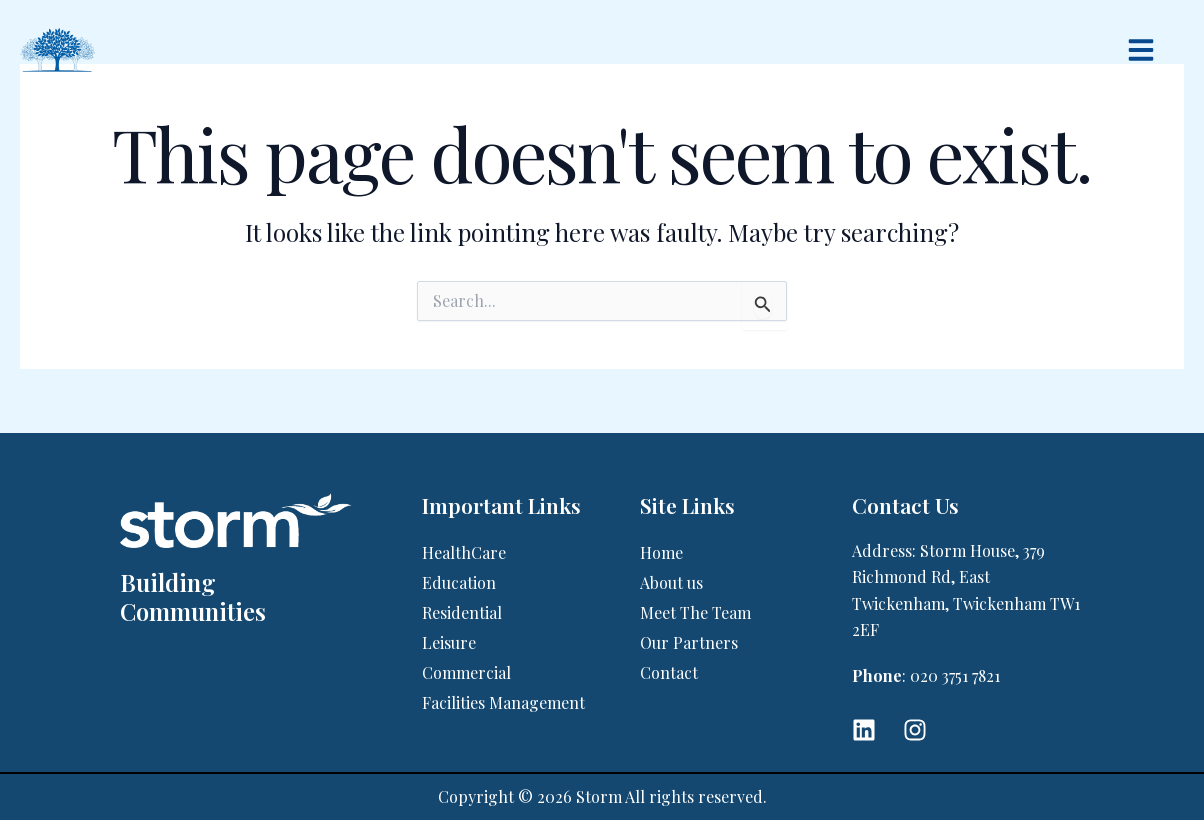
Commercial (466, 672)
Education (459, 582)
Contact (669, 672)
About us (671, 582)
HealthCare (464, 552)
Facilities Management (503, 702)
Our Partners (689, 642)
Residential (462, 612)
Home (661, 552)
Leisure (449, 642)
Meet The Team (695, 612)
